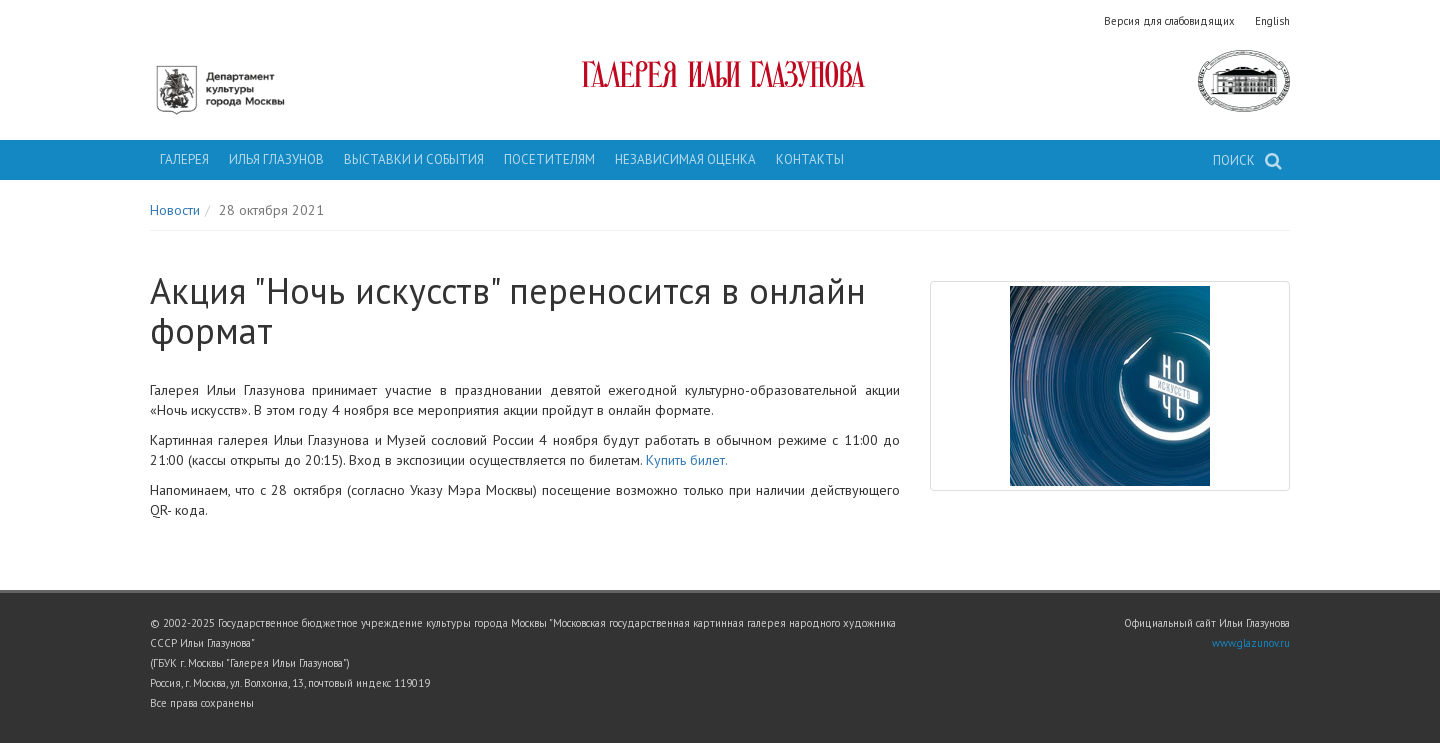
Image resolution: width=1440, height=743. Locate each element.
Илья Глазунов (276, 159)
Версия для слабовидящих (1169, 21)
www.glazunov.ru (1251, 643)
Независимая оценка (685, 159)
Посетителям (549, 159)
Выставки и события (414, 159)
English (1272, 21)
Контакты (810, 159)
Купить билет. (687, 460)
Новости (175, 210)
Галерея (184, 159)
